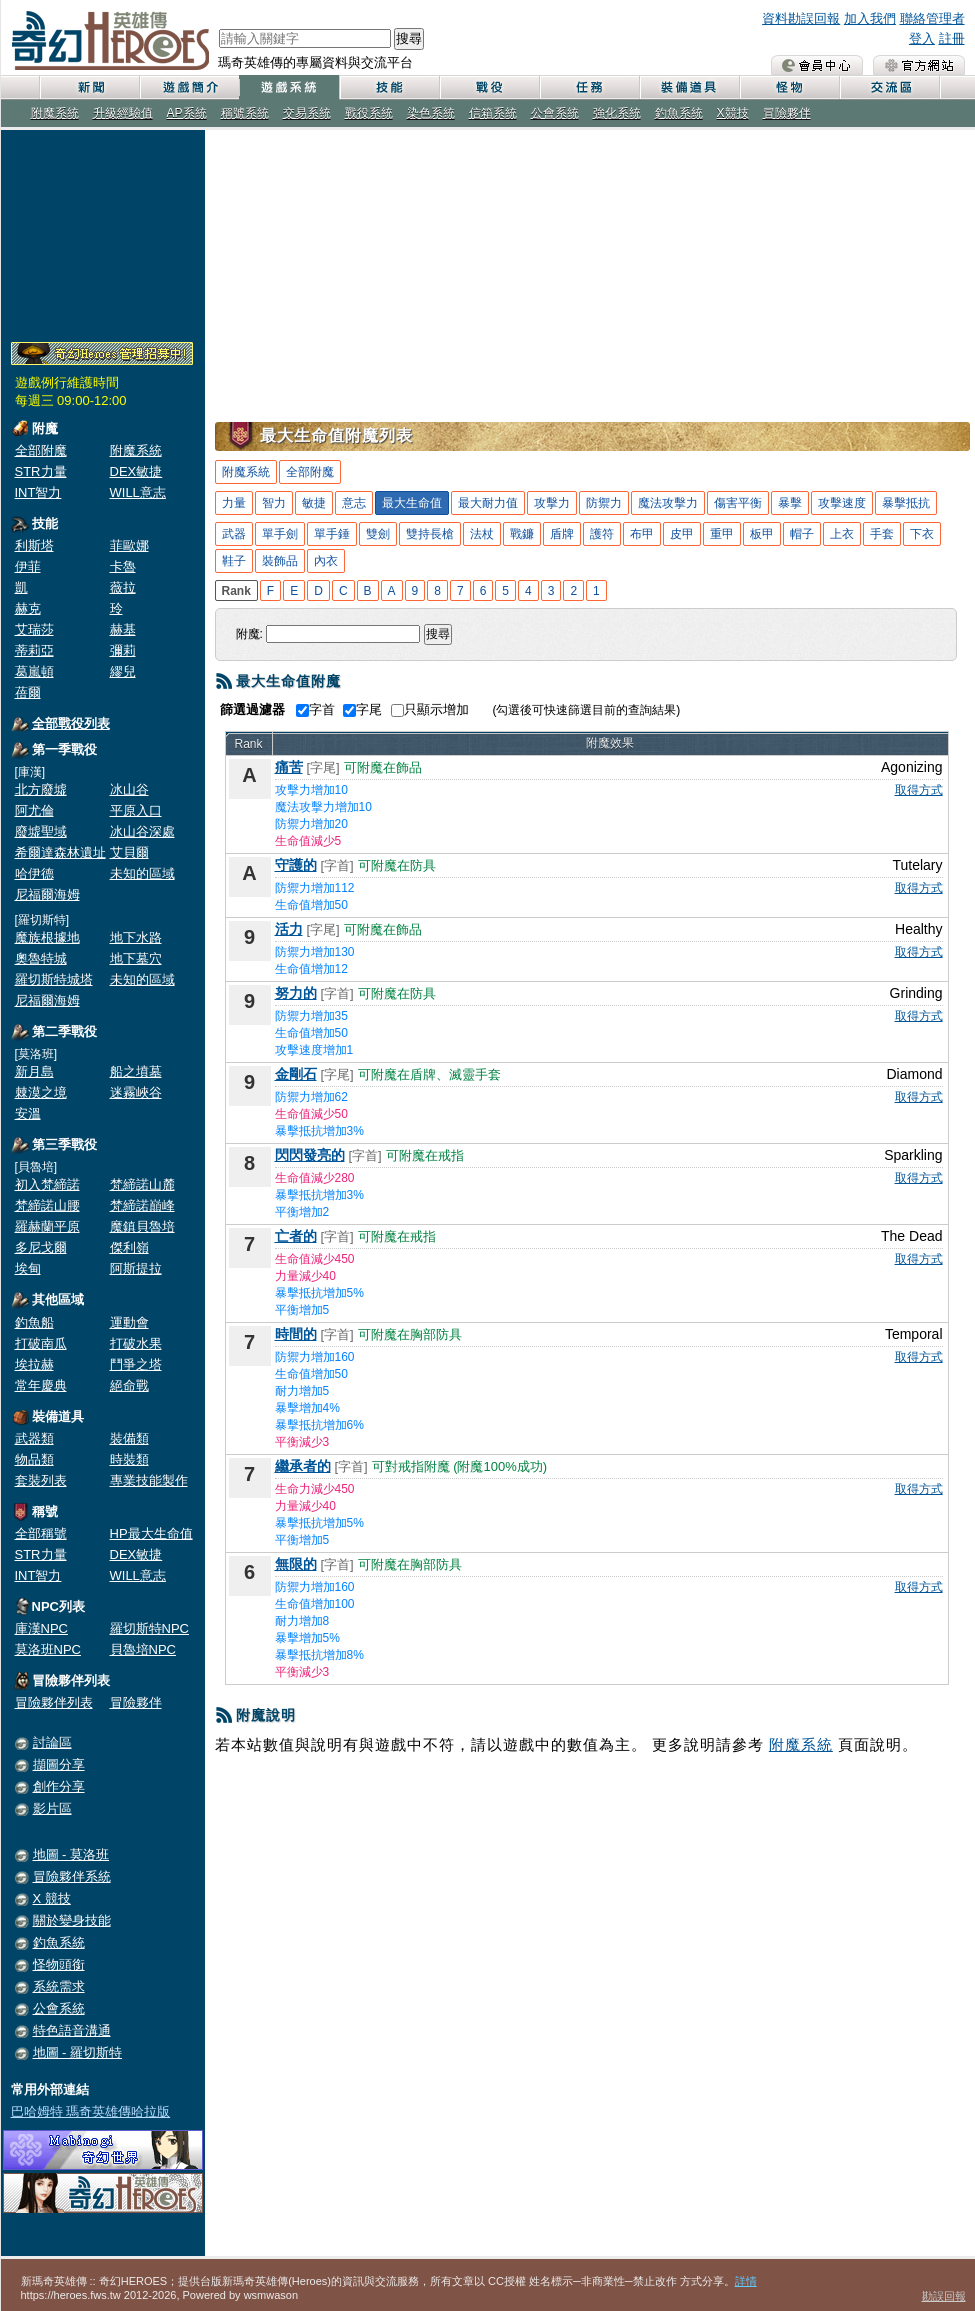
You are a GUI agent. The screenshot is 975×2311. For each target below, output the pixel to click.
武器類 (34, 1438)
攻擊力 (552, 503)
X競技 (733, 113)
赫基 (123, 629)
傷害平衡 (738, 503)
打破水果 (136, 1343)
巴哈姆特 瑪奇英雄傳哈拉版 (91, 2111)
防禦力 (604, 503)
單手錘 (332, 534)
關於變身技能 (72, 1920)
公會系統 (555, 113)
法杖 (482, 534)
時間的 (296, 1334)
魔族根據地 (47, 937)
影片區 (52, 1808)
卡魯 (123, 566)
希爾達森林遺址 (60, 852)
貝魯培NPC (143, 1649)
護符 (602, 534)
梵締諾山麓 (142, 1184)
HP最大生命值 (151, 1533)
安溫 (28, 1113)
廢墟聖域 (41, 831)
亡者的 (296, 1236)
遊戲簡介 (189, 87)
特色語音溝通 (72, 2030)
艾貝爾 (129, 852)
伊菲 (28, 566)
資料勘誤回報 (801, 18)
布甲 (642, 534)
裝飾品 (280, 561)
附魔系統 (55, 113)
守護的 (296, 865)
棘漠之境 (41, 1092)
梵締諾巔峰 (142, 1205)
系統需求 (59, 1986)
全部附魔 (41, 450)
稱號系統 (245, 113)
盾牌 (562, 534)
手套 (882, 534)
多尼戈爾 (41, 1247)
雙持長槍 (430, 534)
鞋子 (234, 561)
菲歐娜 (129, 545)
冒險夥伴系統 (72, 1876)
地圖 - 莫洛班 (71, 1854)
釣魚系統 (679, 113)
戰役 (489, 87)
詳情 (746, 2281)
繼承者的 (303, 1466)
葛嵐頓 (34, 671)
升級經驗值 (123, 113)
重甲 (722, 534)
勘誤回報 (944, 2296)
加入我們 (870, 18)
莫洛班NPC (48, 1649)
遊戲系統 (289, 87)
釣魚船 (34, 1322)
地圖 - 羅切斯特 (78, 2052)
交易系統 (307, 113)
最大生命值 (412, 503)
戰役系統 (369, 113)
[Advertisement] (103, 232)
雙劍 (378, 534)
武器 (234, 534)
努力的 (296, 993)
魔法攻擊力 (668, 503)
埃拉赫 (34, 1364)
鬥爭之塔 (136, 1364)
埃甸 (28, 1268)
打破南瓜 (41, 1343)
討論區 (52, 1742)
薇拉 (123, 587)
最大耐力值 (488, 503)
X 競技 (52, 1898)
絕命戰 (129, 1385)
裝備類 (129, 1438)
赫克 (28, 608)
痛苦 (289, 767)
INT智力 (38, 492)
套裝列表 (41, 1480)
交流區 (889, 87)
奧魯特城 (41, 958)
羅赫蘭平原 (47, 1226)
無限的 (296, 1564)
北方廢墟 (41, 789)
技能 (389, 87)
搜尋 (409, 38)
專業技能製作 (149, 1480)
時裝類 (129, 1459)
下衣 (922, 534)
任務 (589, 87)
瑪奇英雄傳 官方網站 (919, 65)
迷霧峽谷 (136, 1092)
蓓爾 (28, 692)
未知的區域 (142, 873)
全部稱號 (41, 1533)
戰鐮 (522, 534)
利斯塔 (34, 545)
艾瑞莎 (34, 629)
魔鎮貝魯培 (142, 1226)
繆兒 (123, 671)
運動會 (129, 1322)
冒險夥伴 (787, 113)
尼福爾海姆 (47, 894)
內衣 (326, 561)
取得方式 (919, 790)
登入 (922, 38)
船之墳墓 (136, 1071)
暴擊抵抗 (906, 503)
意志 (354, 503)
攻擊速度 (842, 503)
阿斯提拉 (136, 1268)
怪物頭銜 (59, 1964)
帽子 (802, 534)
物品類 (34, 1459)
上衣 (842, 534)
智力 (274, 503)
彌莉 (123, 650)
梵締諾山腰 (47, 1205)
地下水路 (136, 937)
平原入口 (136, 810)
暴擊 (790, 503)
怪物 (789, 87)
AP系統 (187, 113)
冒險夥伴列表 (54, 1702)
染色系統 (431, 113)
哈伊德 (34, 873)
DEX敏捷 (136, 471)
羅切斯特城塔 (54, 979)
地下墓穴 (136, 958)
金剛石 (296, 1074)
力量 (234, 503)
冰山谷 (129, 789)
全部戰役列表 (71, 723)
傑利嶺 (129, 1247)
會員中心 (817, 65)
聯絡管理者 (932, 18)
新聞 (89, 87)
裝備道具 (689, 87)
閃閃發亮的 (310, 1155)
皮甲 (682, 534)
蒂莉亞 (34, 650)
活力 (289, 929)
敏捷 (314, 503)
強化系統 (617, 113)
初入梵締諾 (47, 1184)
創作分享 (59, 1786)
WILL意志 (138, 492)
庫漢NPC (41, 1628)
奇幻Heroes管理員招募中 (102, 354)
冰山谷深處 (142, 831)
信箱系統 (493, 113)
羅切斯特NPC (149, 1628)
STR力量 (41, 471)
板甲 (762, 534)
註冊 (952, 38)
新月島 (34, 1071)
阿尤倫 (34, 810)
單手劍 (280, 534)
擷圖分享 (59, 1764)
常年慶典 (41, 1385)
